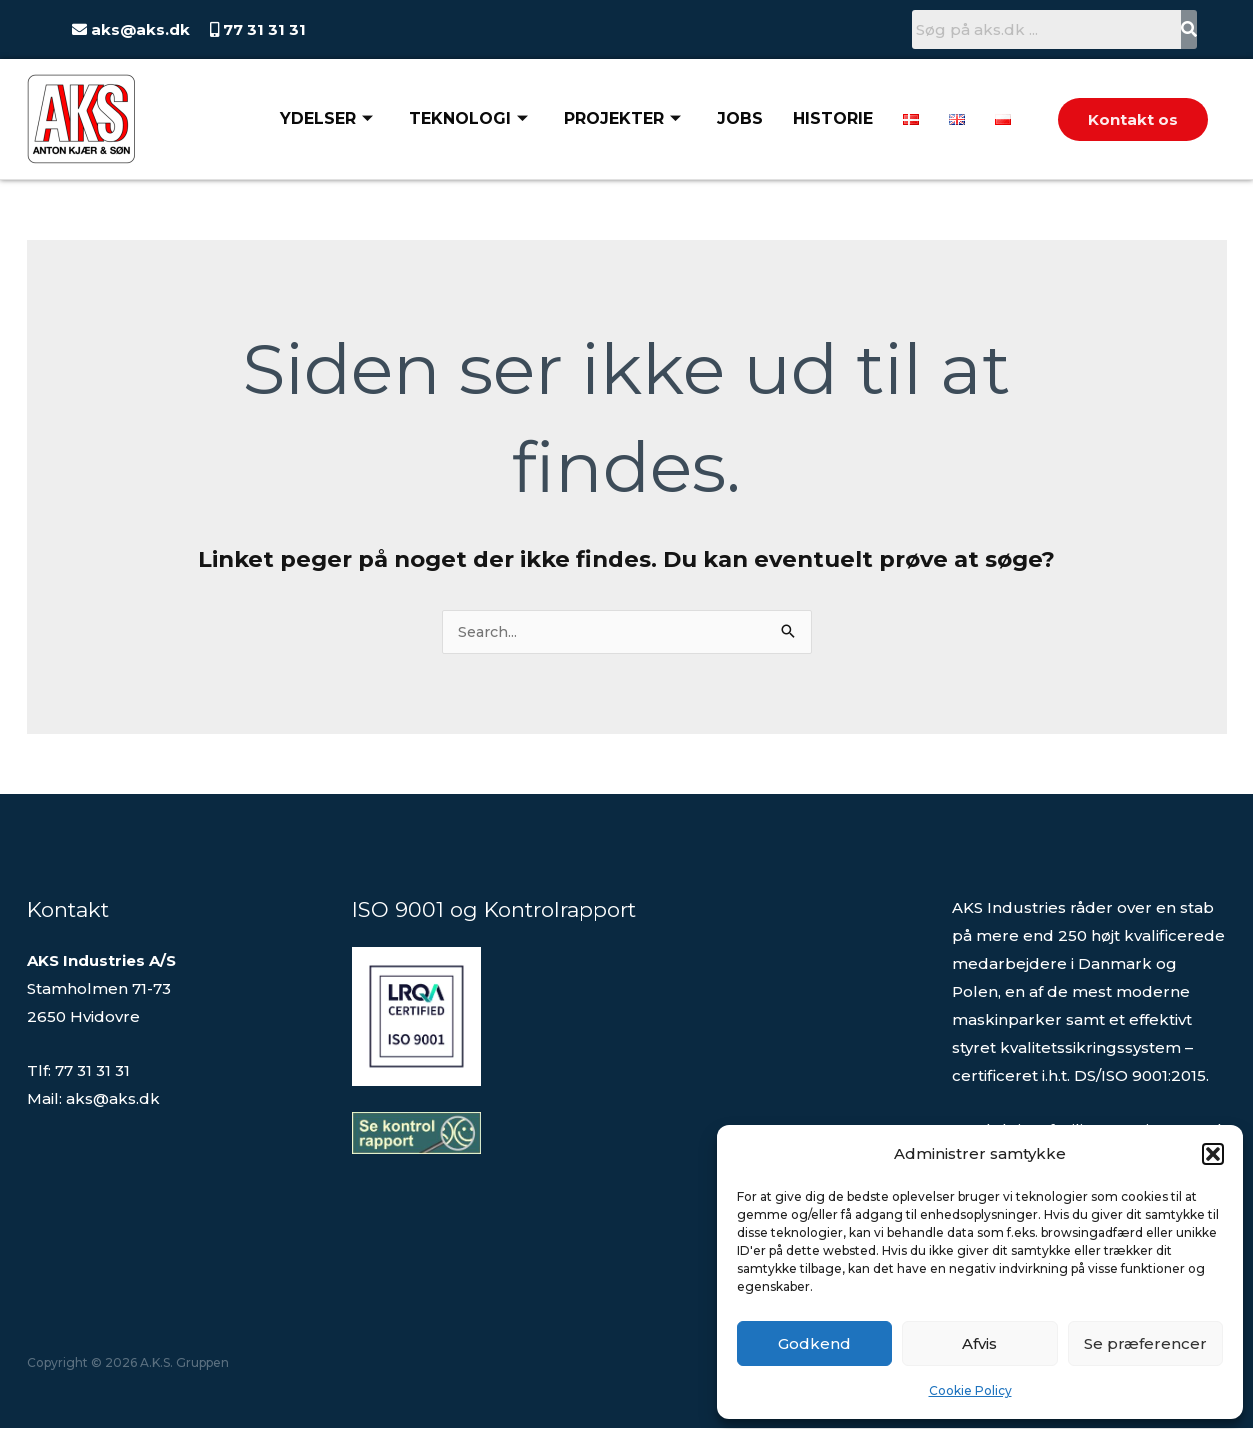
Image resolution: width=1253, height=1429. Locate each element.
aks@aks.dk (138, 29)
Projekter (622, 119)
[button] (1213, 1154)
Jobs (740, 118)
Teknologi (468, 119)
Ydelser (326, 119)
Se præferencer (1145, 1343)
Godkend (814, 1343)
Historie (833, 118)
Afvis (979, 1343)
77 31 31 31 (262, 29)
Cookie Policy (970, 1390)
